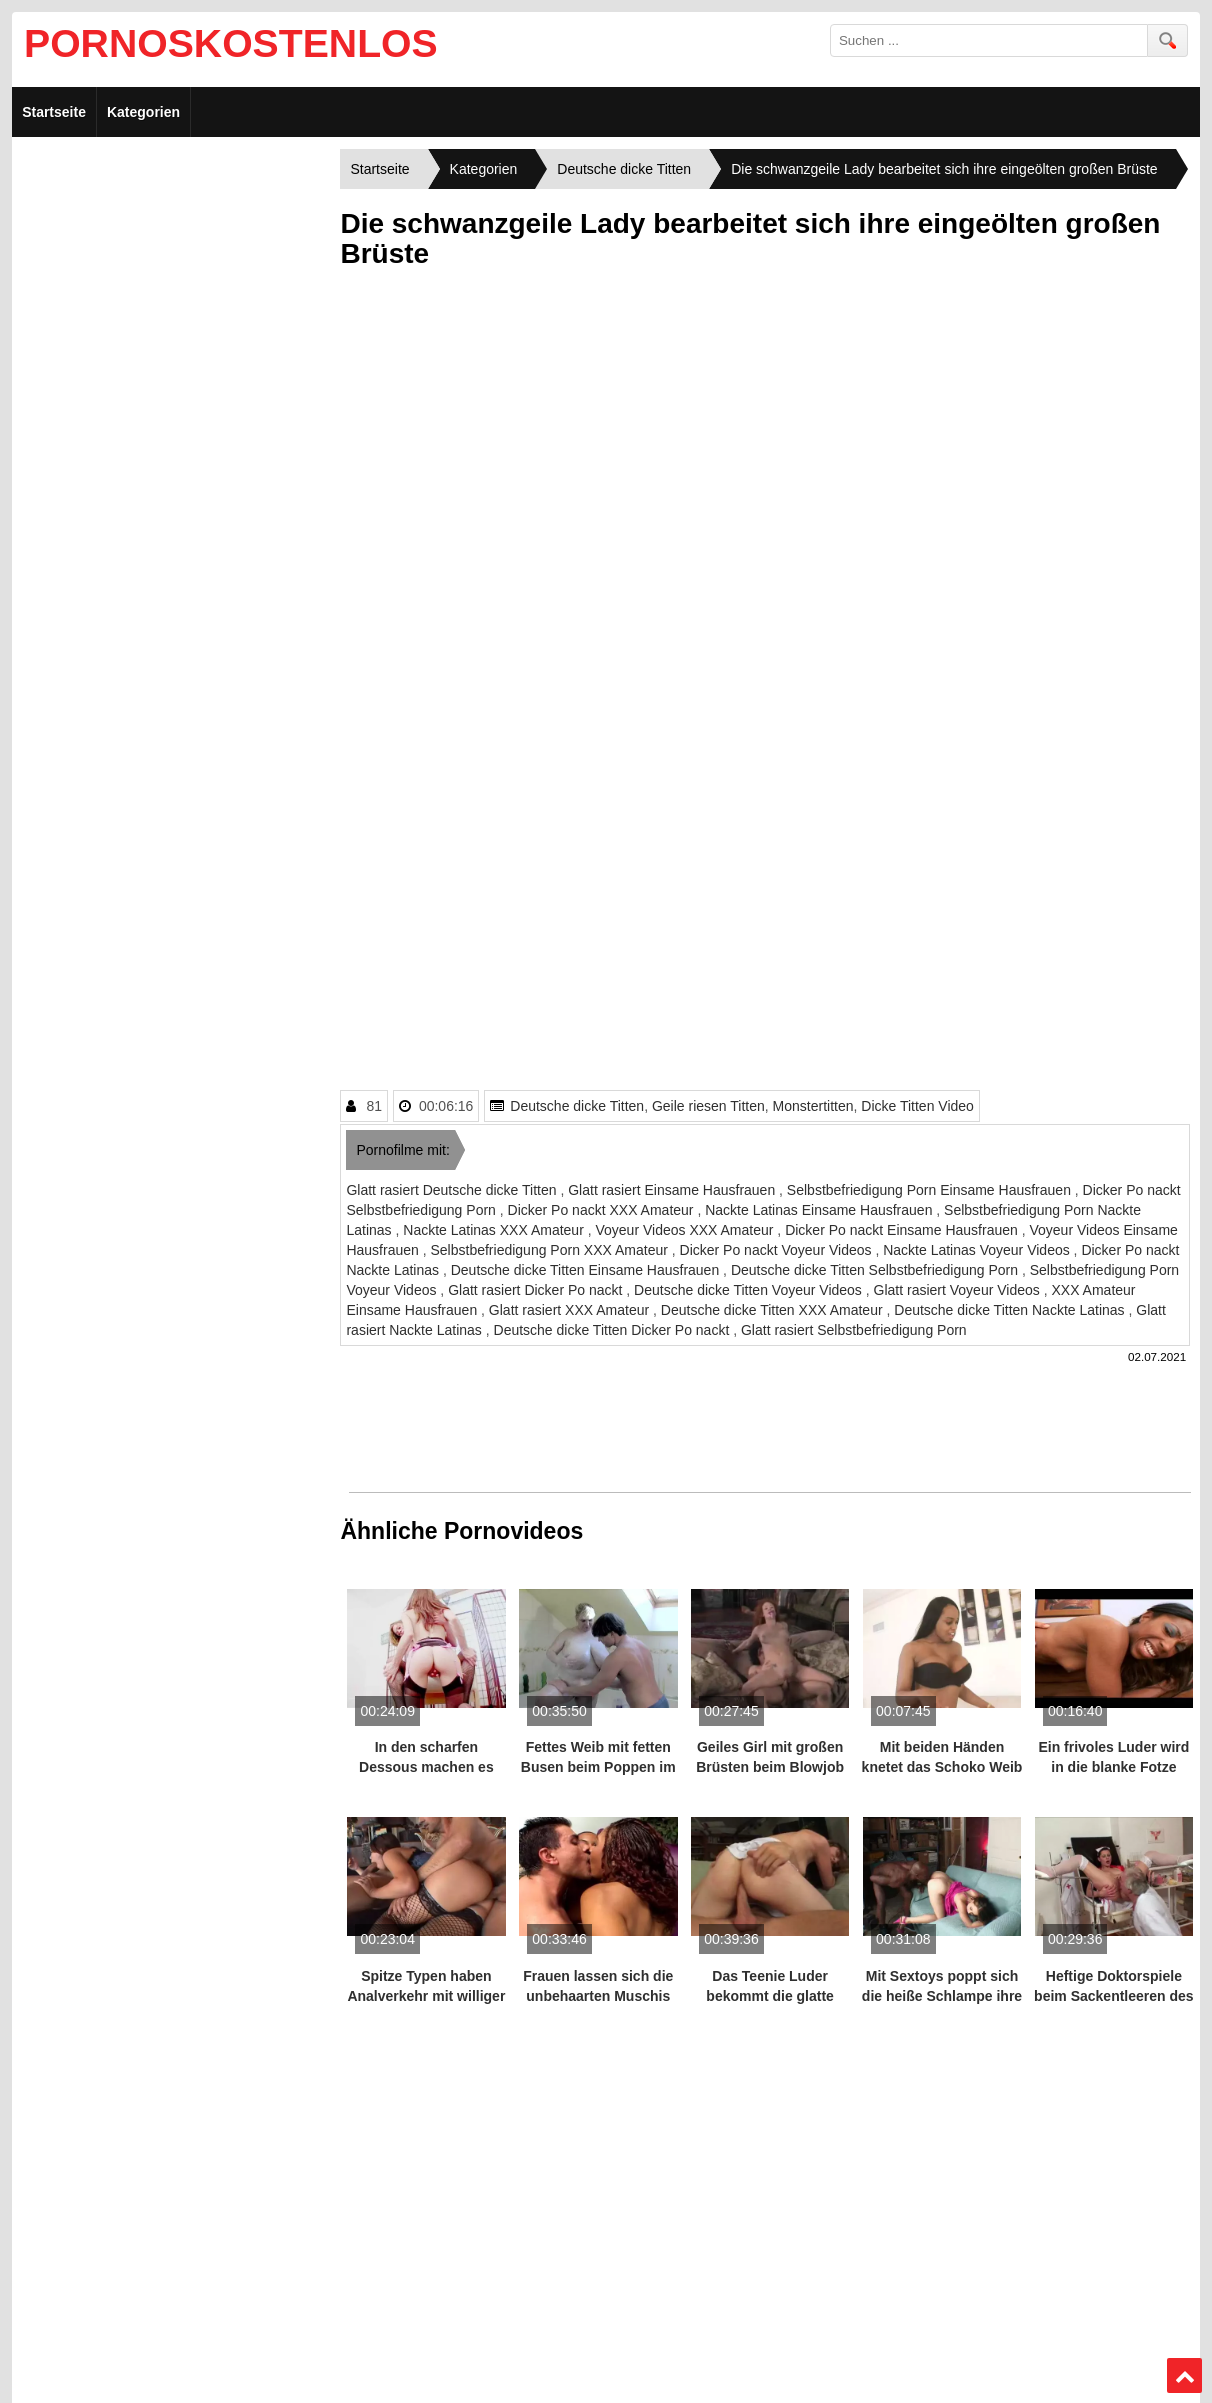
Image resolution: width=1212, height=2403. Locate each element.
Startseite (54, 112)
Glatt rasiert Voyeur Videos (959, 1290)
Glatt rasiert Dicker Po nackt (537, 1290)
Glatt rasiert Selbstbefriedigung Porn (854, 1330)
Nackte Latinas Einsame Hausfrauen (820, 1210)
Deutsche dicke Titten (577, 1106)
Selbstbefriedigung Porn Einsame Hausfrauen (931, 1190)
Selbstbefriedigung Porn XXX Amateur (551, 1250)
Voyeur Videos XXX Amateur (686, 1230)
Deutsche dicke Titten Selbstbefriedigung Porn (876, 1270)
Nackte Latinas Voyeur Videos (978, 1250)
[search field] (989, 40)
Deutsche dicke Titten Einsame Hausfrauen (587, 1270)
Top (1184, 2376)
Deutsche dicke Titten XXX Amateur (774, 1310)
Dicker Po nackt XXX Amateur (603, 1210)
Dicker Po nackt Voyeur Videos (778, 1250)
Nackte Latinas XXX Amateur (495, 1230)
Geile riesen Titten (708, 1106)
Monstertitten (813, 1106)
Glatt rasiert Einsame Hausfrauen (673, 1190)
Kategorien (143, 112)
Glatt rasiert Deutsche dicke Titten (453, 1190)
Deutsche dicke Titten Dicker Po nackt (614, 1330)
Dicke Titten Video (917, 1106)
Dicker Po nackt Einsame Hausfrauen (903, 1230)
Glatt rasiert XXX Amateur (571, 1310)
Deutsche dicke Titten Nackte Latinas (1011, 1310)
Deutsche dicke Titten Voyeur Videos (750, 1290)
